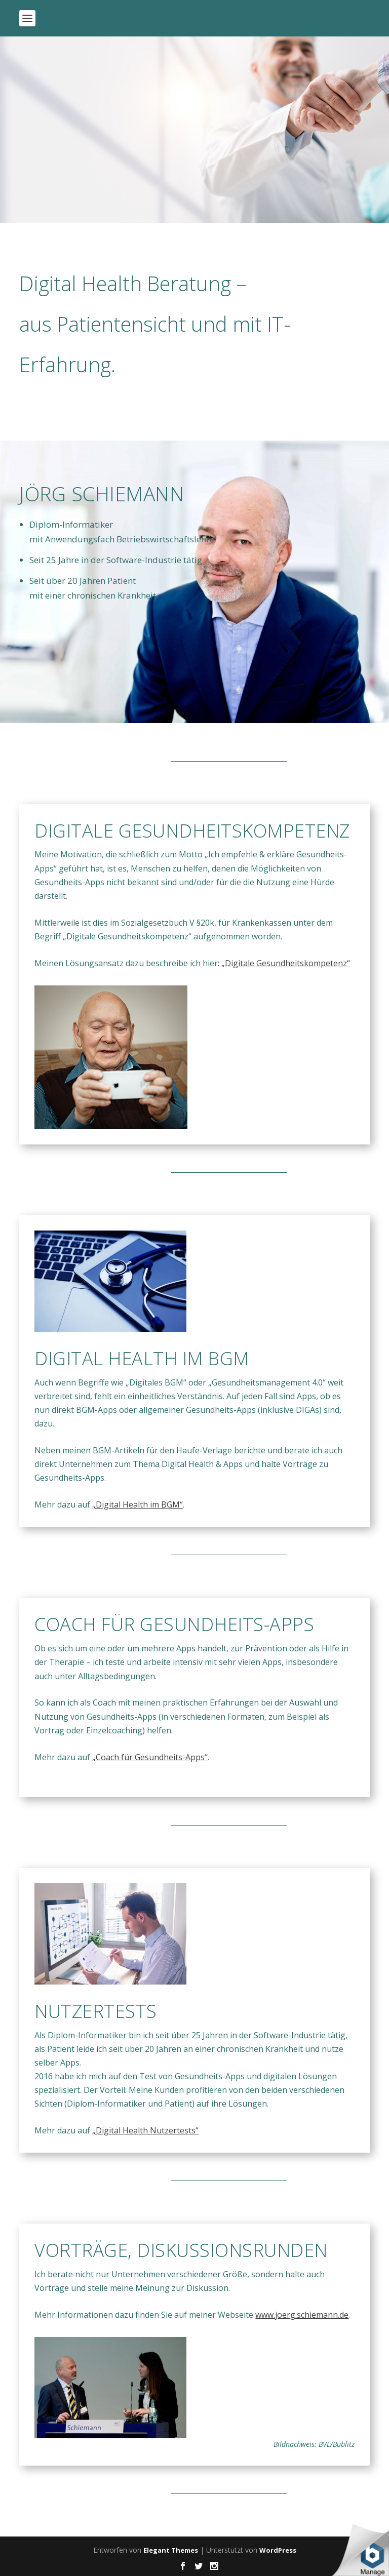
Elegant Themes (170, 2550)
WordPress (277, 2550)
